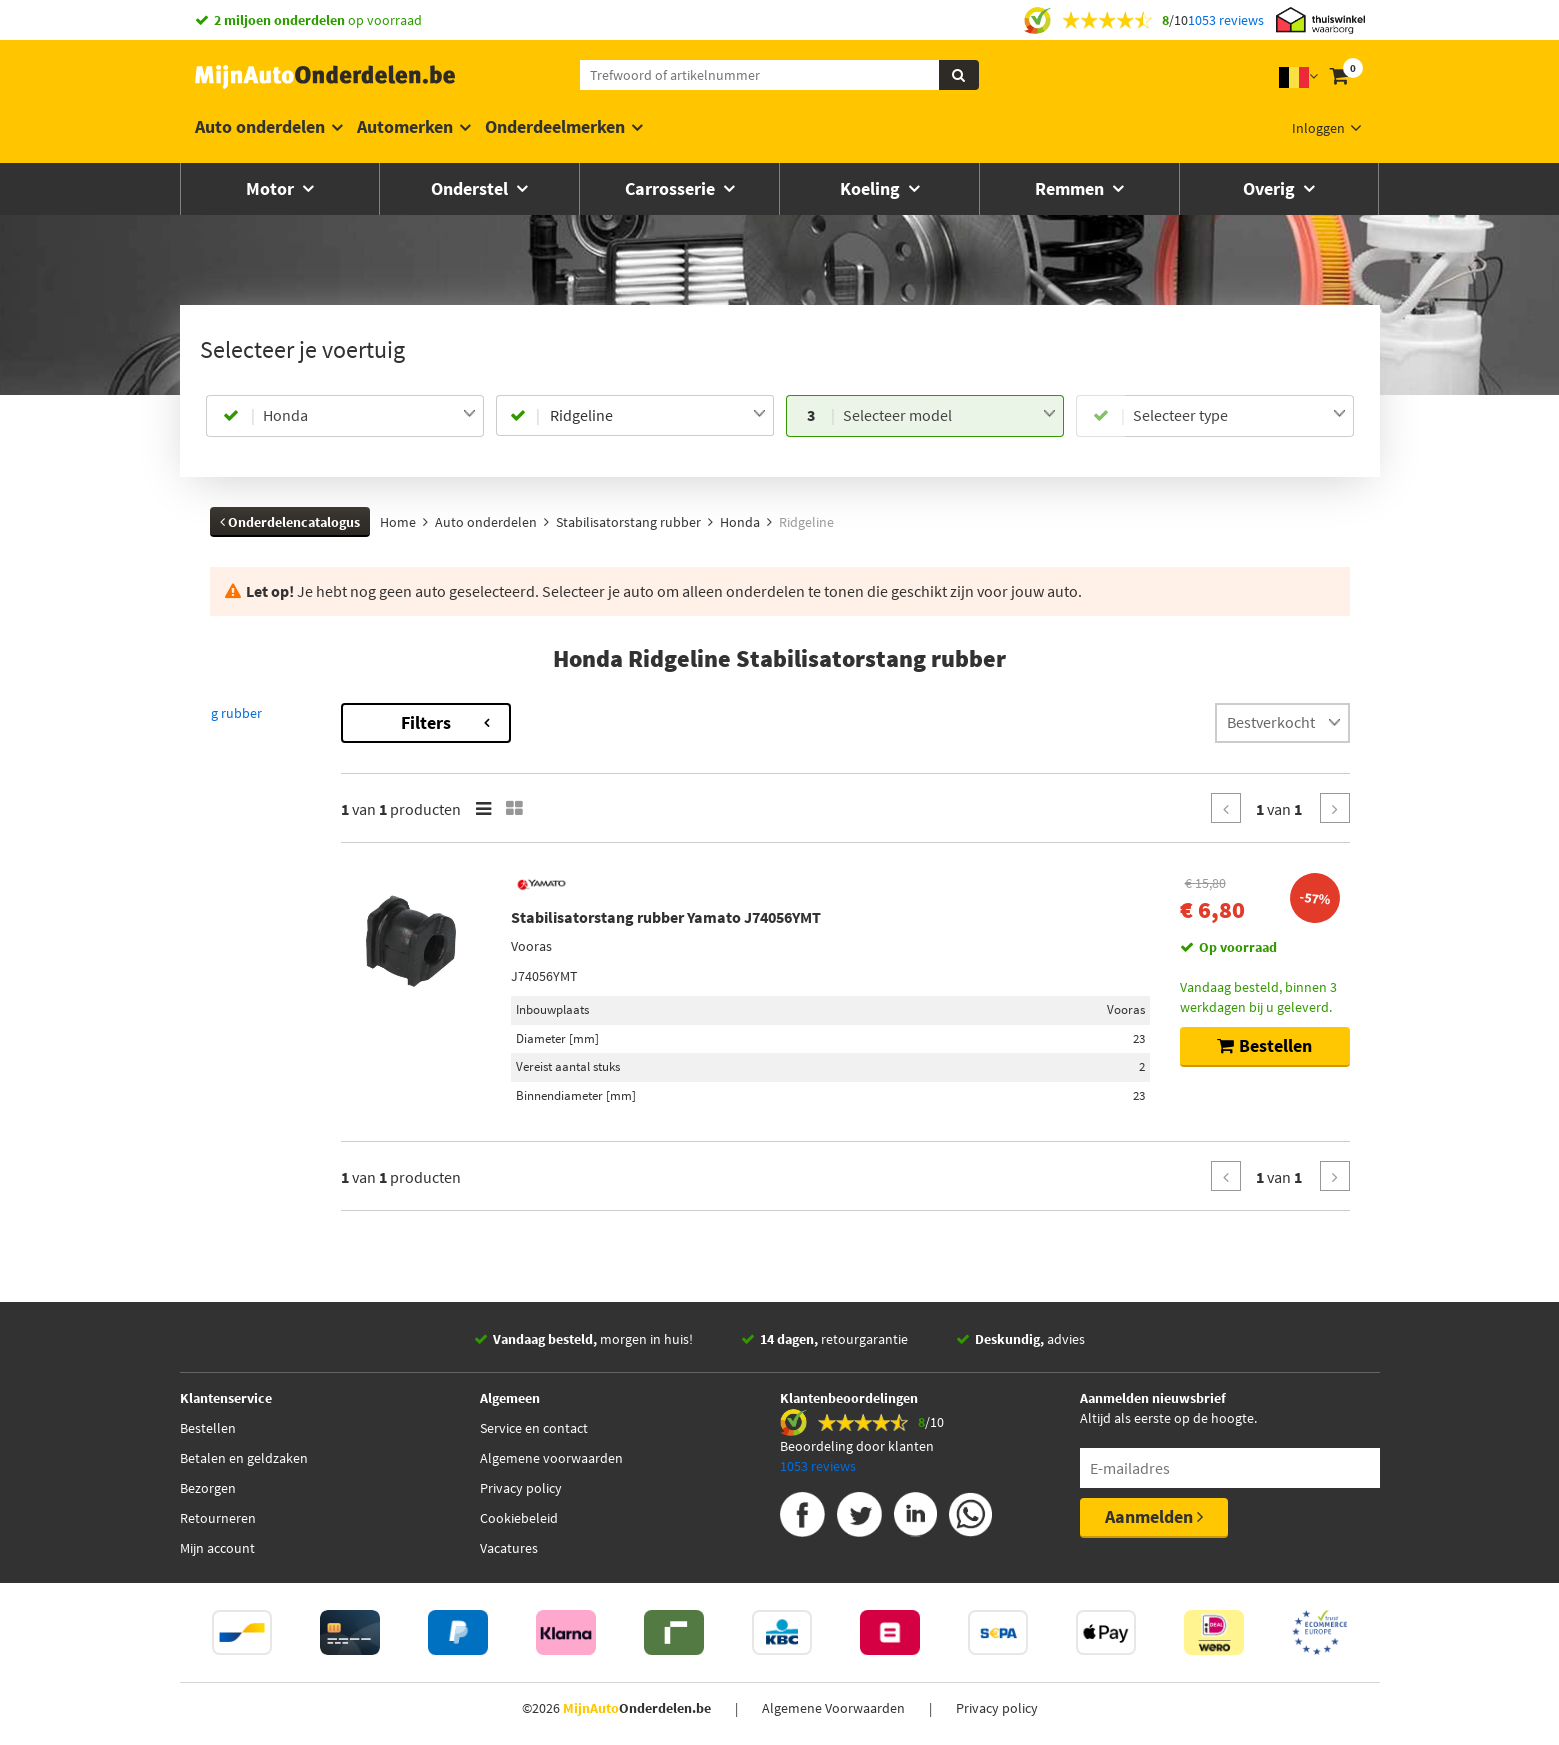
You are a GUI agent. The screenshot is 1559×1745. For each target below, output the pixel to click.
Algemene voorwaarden (551, 1458)
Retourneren (218, 1518)
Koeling (872, 188)
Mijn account (217, 1548)
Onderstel (471, 188)
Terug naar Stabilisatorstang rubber (320, 713)
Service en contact (534, 1428)
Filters (595, 722)
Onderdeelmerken (555, 126)
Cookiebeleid (519, 1518)
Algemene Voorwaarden (833, 1708)
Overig (1271, 188)
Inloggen (1318, 128)
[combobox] (369, 416)
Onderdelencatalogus (290, 522)
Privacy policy (521, 1488)
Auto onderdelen (260, 126)
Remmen (1071, 188)
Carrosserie (672, 188)
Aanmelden (1154, 1516)
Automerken (405, 126)
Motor (272, 188)
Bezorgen (208, 1488)
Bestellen (208, 1428)
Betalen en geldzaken (244, 1458)
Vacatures (509, 1548)
